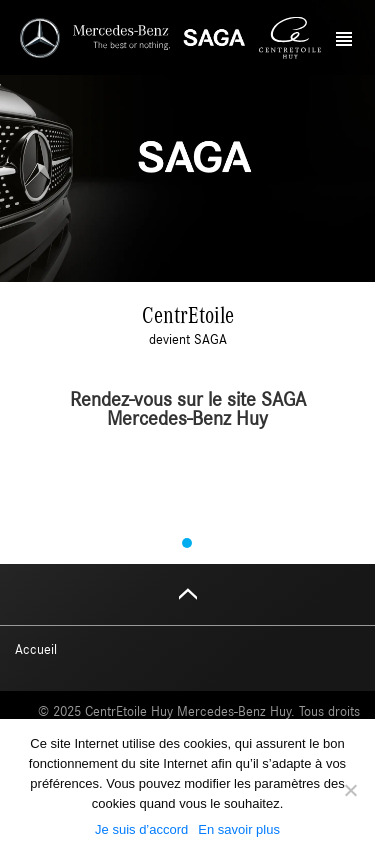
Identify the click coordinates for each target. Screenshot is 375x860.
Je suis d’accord (141, 829)
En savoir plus (239, 829)
